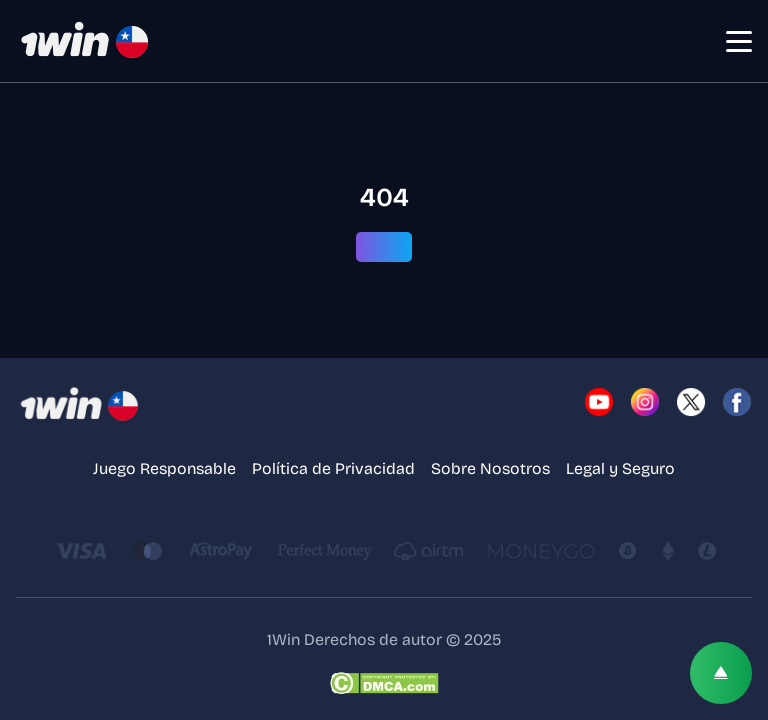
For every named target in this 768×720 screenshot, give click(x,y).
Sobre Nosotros (490, 468)
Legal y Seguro (620, 468)
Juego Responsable (164, 468)
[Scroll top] (721, 673)
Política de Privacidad (333, 468)
